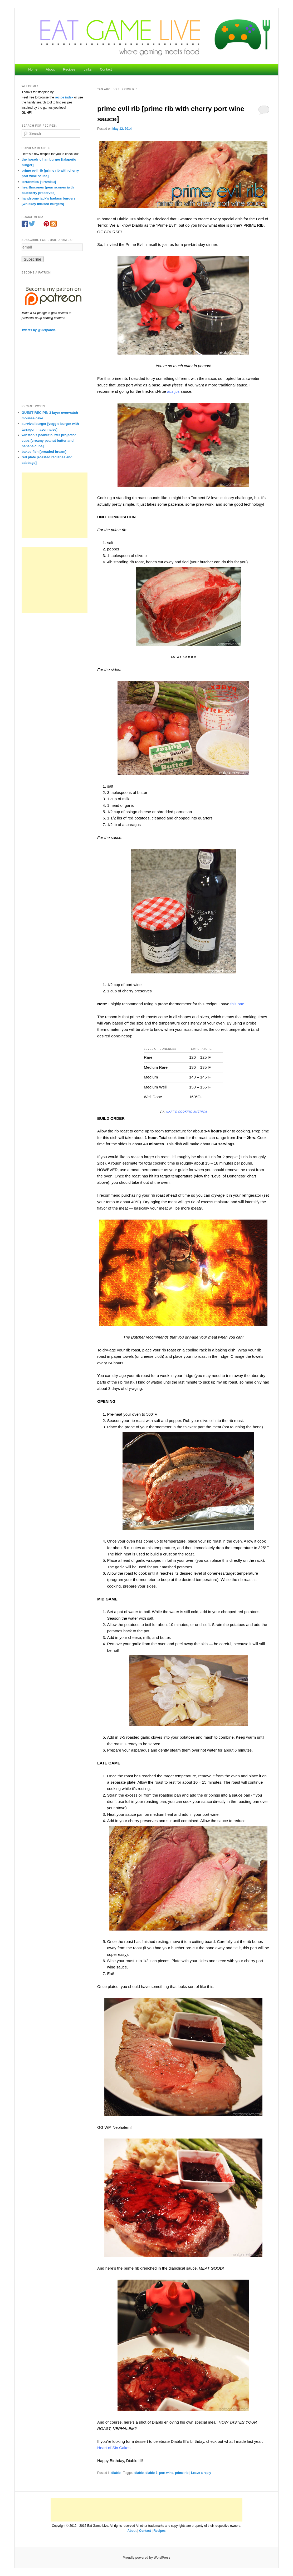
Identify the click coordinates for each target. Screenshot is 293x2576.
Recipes (69, 69)
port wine (166, 2473)
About (50, 69)
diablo (115, 2473)
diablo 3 (151, 2473)
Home (32, 69)
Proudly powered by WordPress (146, 2557)
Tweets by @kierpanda (39, 330)
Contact (106, 69)
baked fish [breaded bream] (44, 452)
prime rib (181, 2473)
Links (87, 69)
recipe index (64, 97)
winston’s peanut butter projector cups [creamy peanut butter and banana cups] (49, 440)
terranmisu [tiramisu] (39, 182)
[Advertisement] (54, 505)
